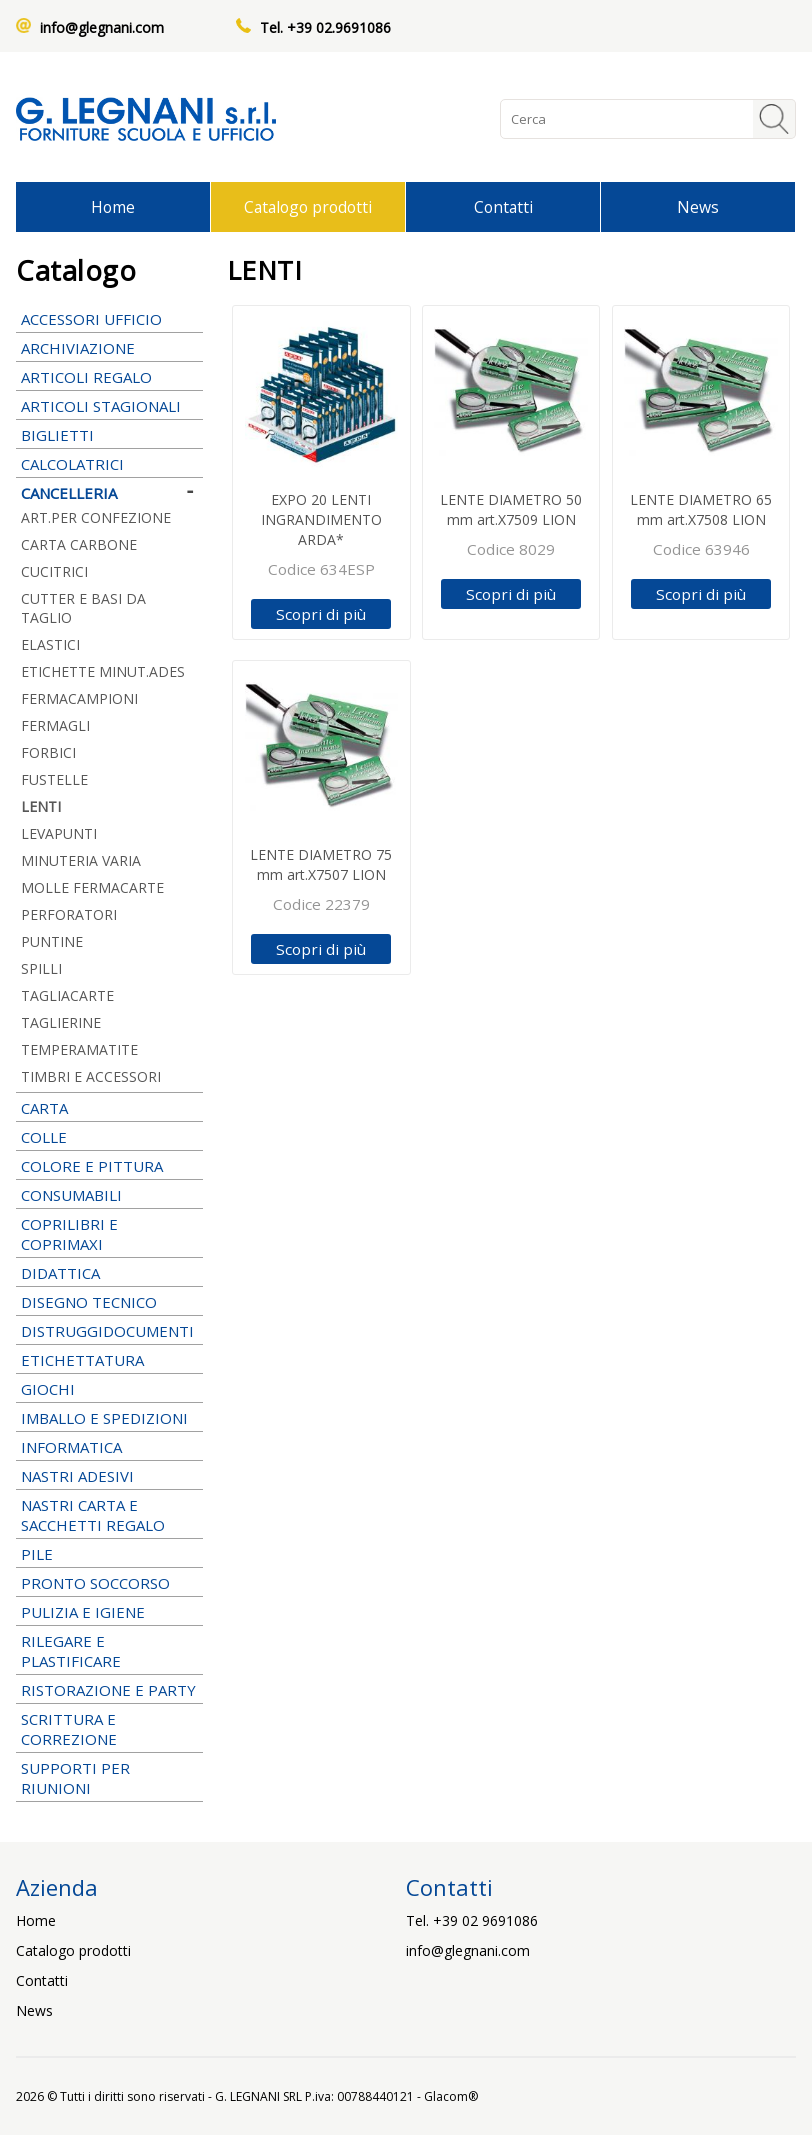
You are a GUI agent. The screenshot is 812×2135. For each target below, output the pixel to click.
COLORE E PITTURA (110, 1166)
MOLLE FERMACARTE (92, 887)
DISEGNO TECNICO (110, 1302)
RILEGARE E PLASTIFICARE (110, 1651)
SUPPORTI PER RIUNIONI (110, 1778)
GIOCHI (110, 1389)
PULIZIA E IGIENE (110, 1612)
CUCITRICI (110, 571)
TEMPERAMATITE (79, 1049)
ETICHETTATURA (110, 1360)
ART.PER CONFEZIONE (110, 517)
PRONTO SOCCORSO (95, 1583)
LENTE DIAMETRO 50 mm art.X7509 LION (511, 509)
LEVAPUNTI (59, 833)
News (698, 207)
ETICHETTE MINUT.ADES (110, 671)
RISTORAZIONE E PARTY (110, 1690)
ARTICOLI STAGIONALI (110, 406)
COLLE (110, 1137)
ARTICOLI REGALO (110, 377)
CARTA (110, 1108)
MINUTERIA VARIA (81, 860)
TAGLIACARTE (67, 995)
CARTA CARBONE (79, 544)
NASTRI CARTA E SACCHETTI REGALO (110, 1515)
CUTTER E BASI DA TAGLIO (83, 608)
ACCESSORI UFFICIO (110, 319)
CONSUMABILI (110, 1195)
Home (113, 207)
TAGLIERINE (61, 1022)
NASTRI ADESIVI (110, 1476)
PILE (110, 1554)
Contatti (503, 207)
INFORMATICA (110, 1447)
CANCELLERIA (110, 493)
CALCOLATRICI (110, 464)
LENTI (41, 806)
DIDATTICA (110, 1273)
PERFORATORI (69, 914)
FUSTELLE (54, 779)
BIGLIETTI (110, 435)
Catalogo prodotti (308, 207)
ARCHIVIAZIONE (110, 348)
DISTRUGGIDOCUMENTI (107, 1331)
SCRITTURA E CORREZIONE (110, 1729)
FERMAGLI (55, 725)
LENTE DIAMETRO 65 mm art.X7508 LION (701, 509)
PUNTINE (52, 941)
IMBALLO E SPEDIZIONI (110, 1418)
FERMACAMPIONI (79, 698)
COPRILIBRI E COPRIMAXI (110, 1234)
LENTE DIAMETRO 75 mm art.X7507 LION (321, 864)
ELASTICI (50, 644)
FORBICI (110, 752)
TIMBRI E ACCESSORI (110, 1076)
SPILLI (41, 968)
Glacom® (451, 2096)
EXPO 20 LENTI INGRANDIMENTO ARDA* (321, 519)
